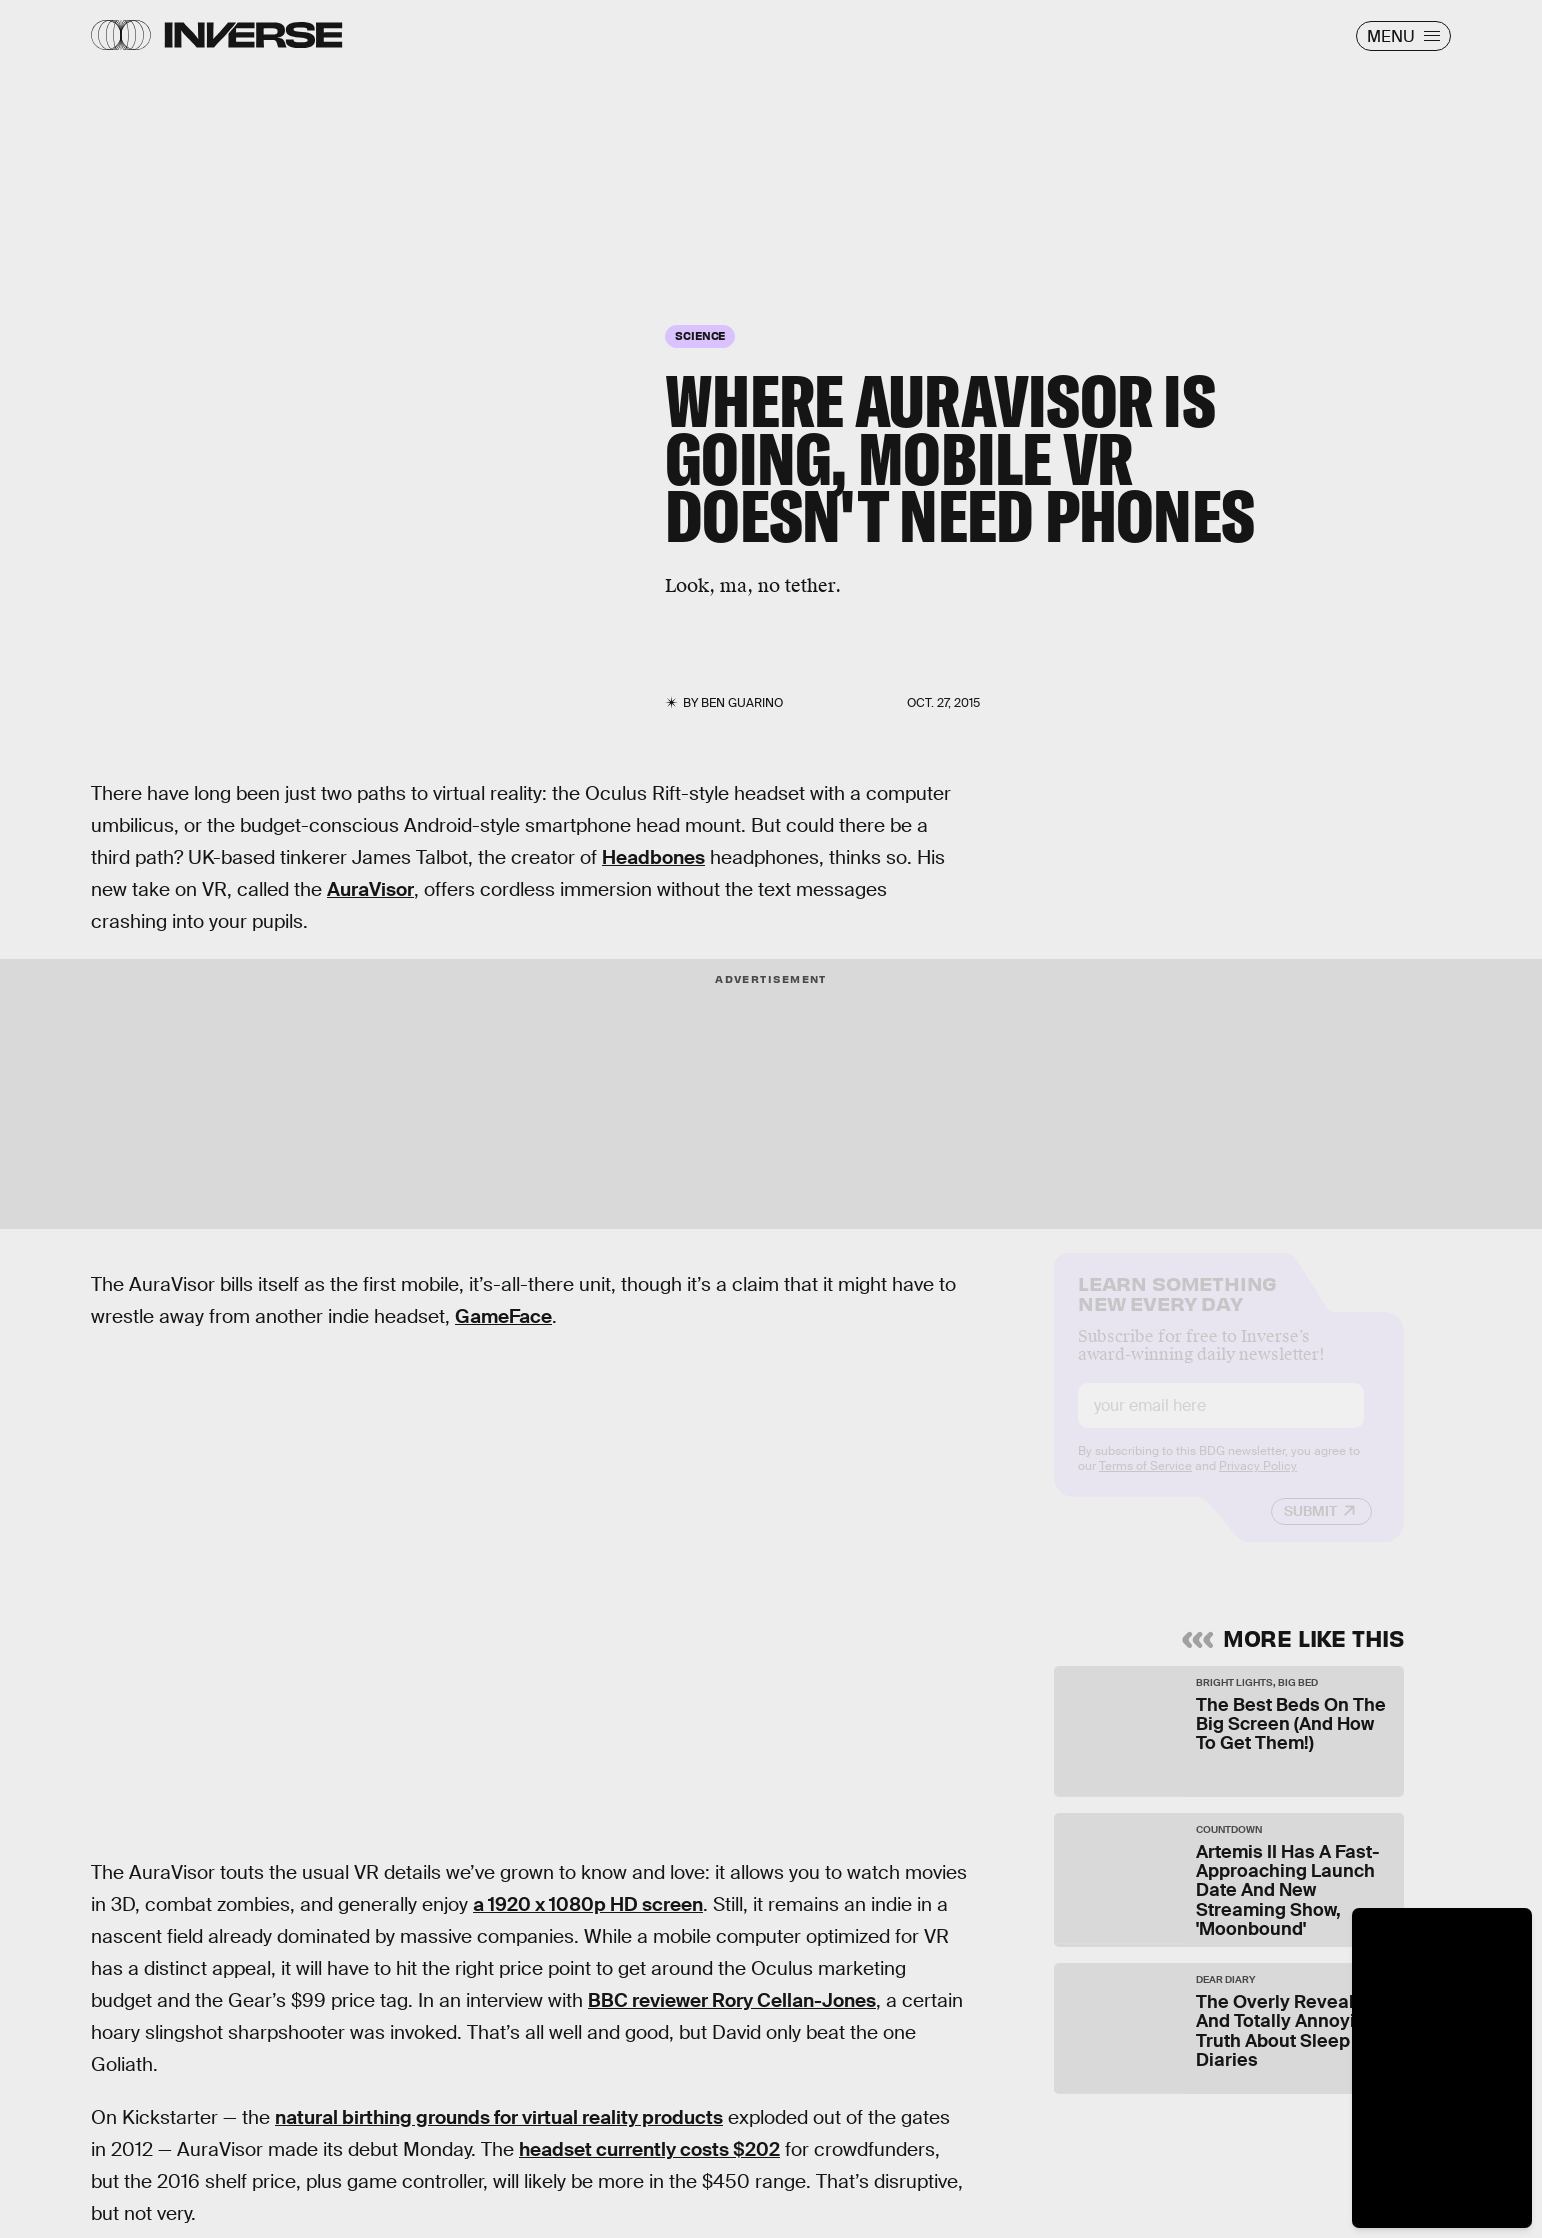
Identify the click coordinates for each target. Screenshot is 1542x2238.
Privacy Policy (1258, 1482)
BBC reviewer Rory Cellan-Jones (732, 2000)
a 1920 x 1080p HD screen (588, 1904)
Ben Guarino (742, 703)
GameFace (503, 1316)
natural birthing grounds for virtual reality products (499, 2117)
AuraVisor (370, 889)
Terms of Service (1145, 1482)
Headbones (653, 857)
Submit (1310, 1527)
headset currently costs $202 (649, 2149)
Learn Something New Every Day (1177, 1307)
